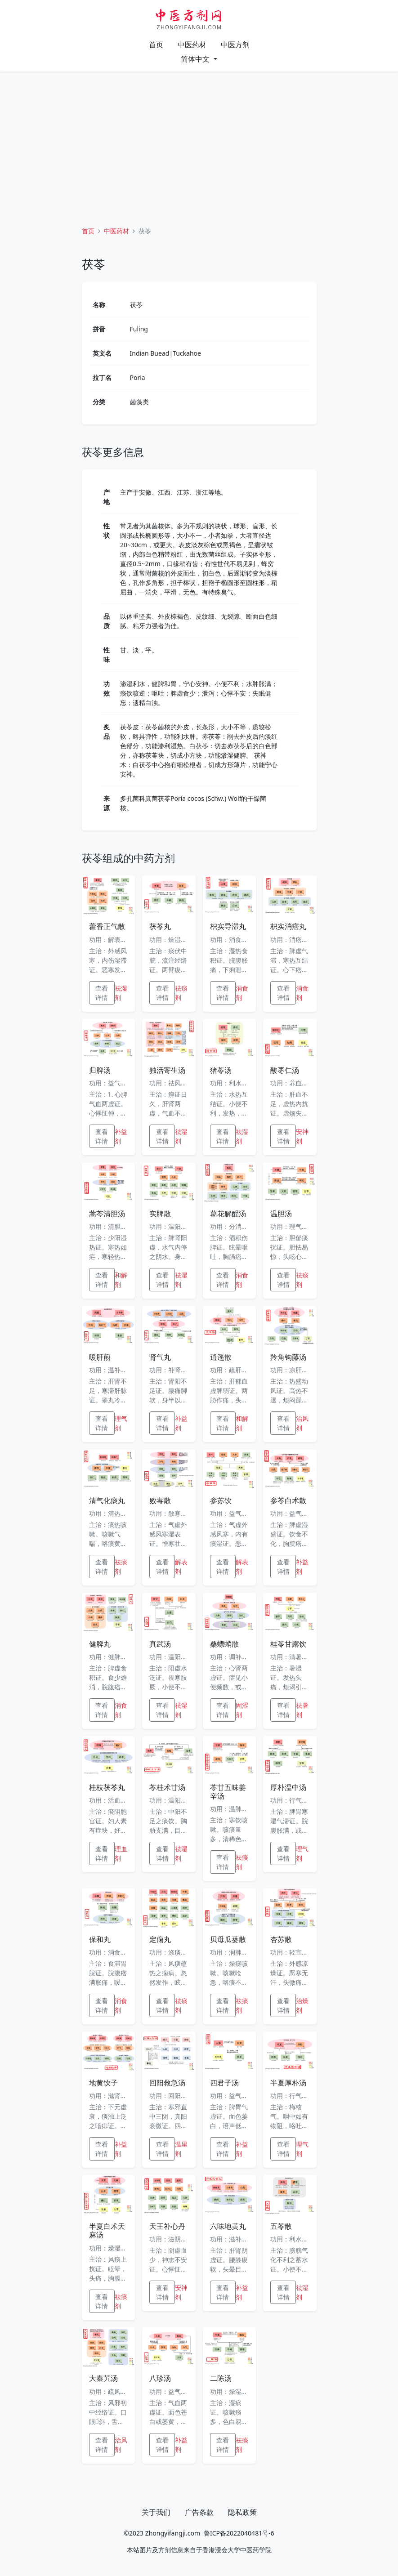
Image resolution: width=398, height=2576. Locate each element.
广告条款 (199, 2512)
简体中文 (196, 59)
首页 (156, 44)
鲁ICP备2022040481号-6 (239, 2533)
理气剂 (121, 1423)
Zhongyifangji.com (172, 2533)
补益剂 (121, 1136)
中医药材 (192, 44)
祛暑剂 (302, 1710)
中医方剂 (235, 44)
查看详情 (101, 993)
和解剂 (121, 1280)
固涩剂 (242, 1710)
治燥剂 (302, 2005)
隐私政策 (242, 2512)
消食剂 (242, 993)
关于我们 (156, 2512)
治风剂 (302, 1423)
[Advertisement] (199, 142)
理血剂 (121, 1853)
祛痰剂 (181, 993)
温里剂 (181, 2149)
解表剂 (181, 1567)
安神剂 (302, 1136)
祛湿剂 (121, 993)
